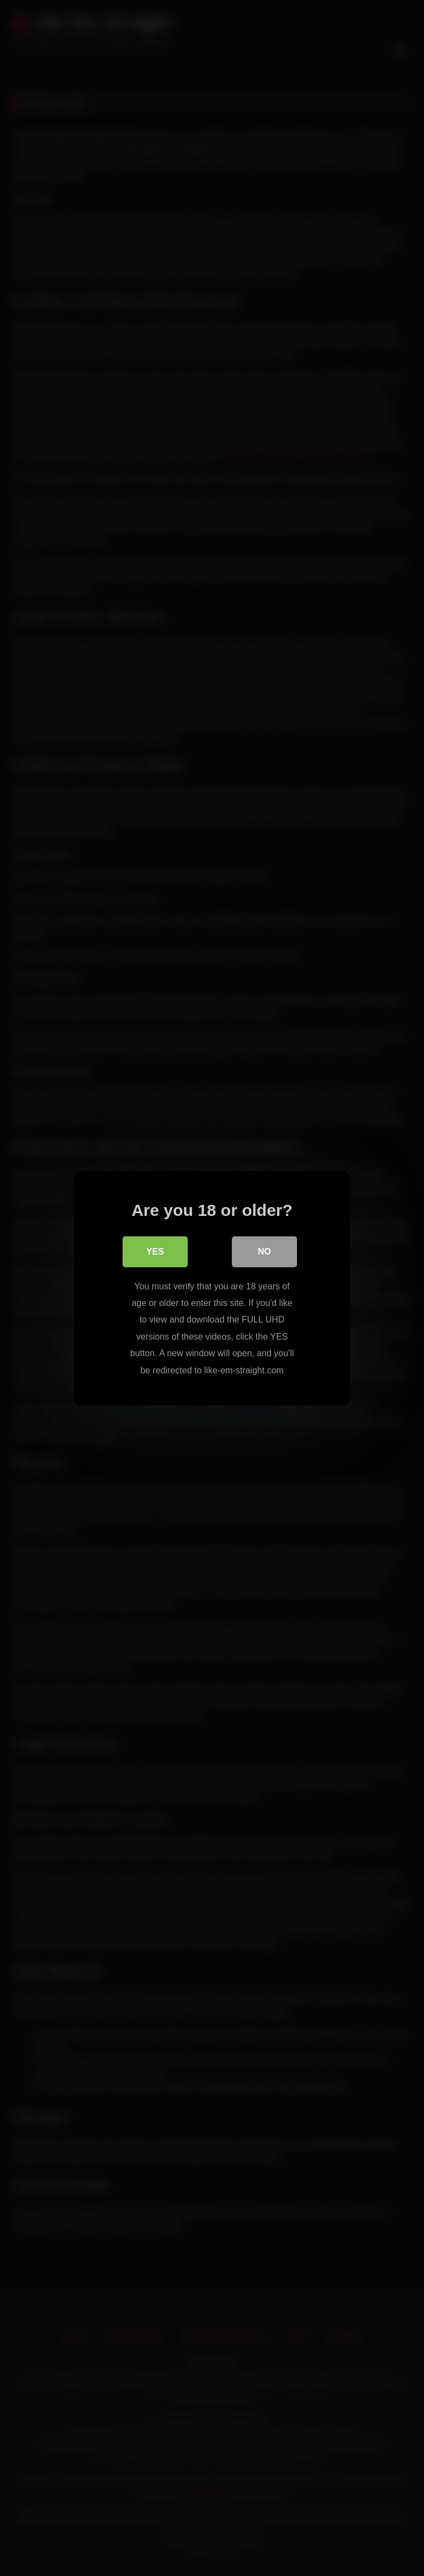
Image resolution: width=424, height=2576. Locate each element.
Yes (155, 1251)
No (264, 1251)
